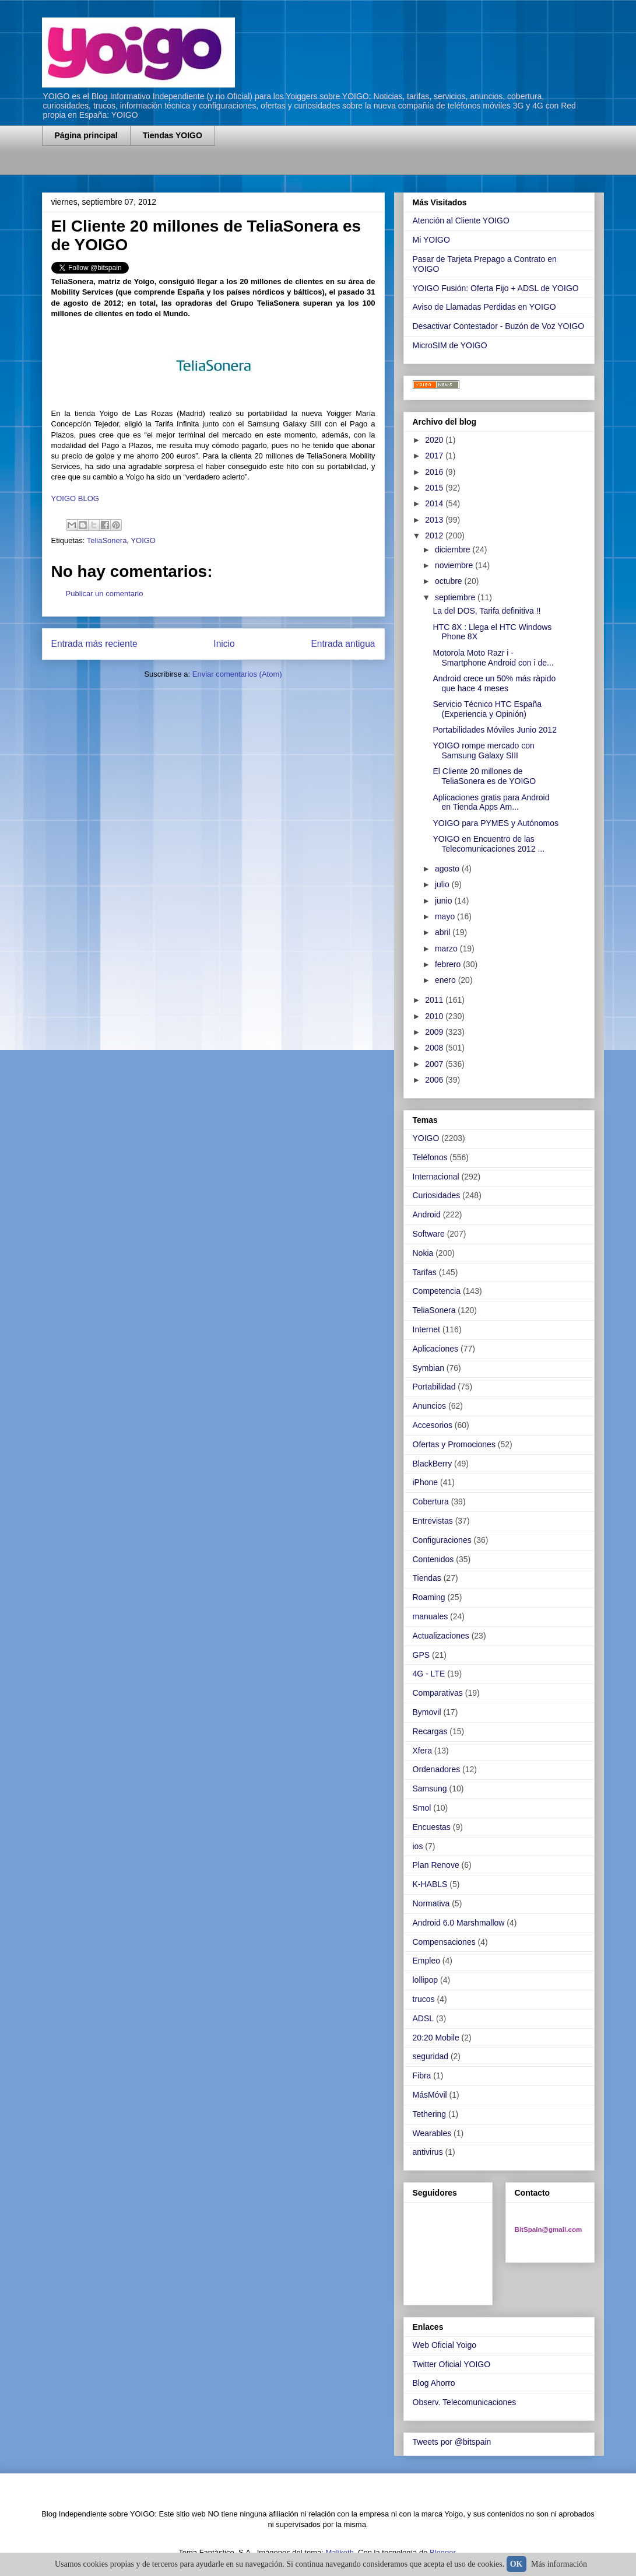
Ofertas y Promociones (454, 1444)
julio (443, 884)
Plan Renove (436, 1865)
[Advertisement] (178, 167)
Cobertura (431, 1501)
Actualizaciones (441, 1635)
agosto (448, 868)
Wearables (432, 2133)
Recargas (430, 1731)
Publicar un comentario (104, 593)
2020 (435, 439)
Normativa (431, 1903)
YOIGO (143, 540)
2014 (435, 503)
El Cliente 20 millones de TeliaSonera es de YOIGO (484, 776)
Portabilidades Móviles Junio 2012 (494, 729)
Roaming (429, 1597)
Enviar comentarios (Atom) (237, 674)
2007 (435, 1064)
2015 (435, 487)
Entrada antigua (343, 644)
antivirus (428, 2152)
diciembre (454, 549)
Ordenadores (437, 1769)
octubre (450, 581)
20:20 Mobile (436, 2037)
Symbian (428, 1368)
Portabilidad (434, 1386)
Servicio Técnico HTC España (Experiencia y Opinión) (487, 709)
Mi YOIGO (431, 239)
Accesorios (432, 1425)
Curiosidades (437, 1195)
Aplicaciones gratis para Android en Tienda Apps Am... (491, 802)
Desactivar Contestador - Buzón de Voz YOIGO (499, 326)
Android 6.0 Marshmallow (459, 1922)
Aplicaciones (436, 1348)
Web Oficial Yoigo (444, 2345)
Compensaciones (444, 1942)
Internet (426, 1329)
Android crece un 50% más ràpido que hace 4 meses (494, 683)
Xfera (422, 1750)
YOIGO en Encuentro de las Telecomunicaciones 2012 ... (488, 843)
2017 (435, 455)
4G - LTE (429, 1673)
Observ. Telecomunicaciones (464, 2402)
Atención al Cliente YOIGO (461, 220)
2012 (435, 535)
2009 (435, 1032)
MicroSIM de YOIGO (450, 345)
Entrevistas (433, 1520)
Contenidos (433, 1559)
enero (446, 980)
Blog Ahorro (434, 2383)
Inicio (223, 644)
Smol (422, 1807)
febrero (449, 964)
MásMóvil (430, 2094)
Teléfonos (430, 1157)
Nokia (423, 1253)
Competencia (437, 1291)
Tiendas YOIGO (172, 135)
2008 (435, 1047)
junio (444, 900)
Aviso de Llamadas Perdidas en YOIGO (484, 307)
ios (418, 1846)
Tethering (430, 2114)
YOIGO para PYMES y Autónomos (495, 823)
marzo (447, 948)
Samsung (430, 1788)
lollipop (425, 1980)
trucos (424, 1999)
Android (427, 1214)
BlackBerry (432, 1463)
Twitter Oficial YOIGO (452, 2364)
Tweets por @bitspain (452, 2441)
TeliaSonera (107, 540)
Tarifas (425, 1272)
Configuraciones (442, 1540)
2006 (435, 1079)
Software (429, 1233)
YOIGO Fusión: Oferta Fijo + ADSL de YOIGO (496, 288)
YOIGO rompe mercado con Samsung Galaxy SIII (483, 750)
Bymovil (427, 1712)
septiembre (456, 597)
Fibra (422, 2075)
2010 (435, 1016)
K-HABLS (430, 1884)
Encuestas (432, 1827)
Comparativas (438, 1693)
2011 (435, 1000)
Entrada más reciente (94, 644)
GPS (421, 1655)
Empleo (426, 1960)
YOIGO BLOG (75, 498)
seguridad (431, 2056)
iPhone (425, 1482)
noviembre (455, 565)
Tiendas (427, 1578)
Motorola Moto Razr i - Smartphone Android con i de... (493, 657)
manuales (430, 1616)
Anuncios (430, 1405)
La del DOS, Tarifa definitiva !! (486, 610)
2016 (435, 472)
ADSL (423, 2018)
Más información (559, 2564)
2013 (435, 519)
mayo (446, 916)
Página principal (86, 135)
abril (443, 932)
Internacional (436, 1176)
